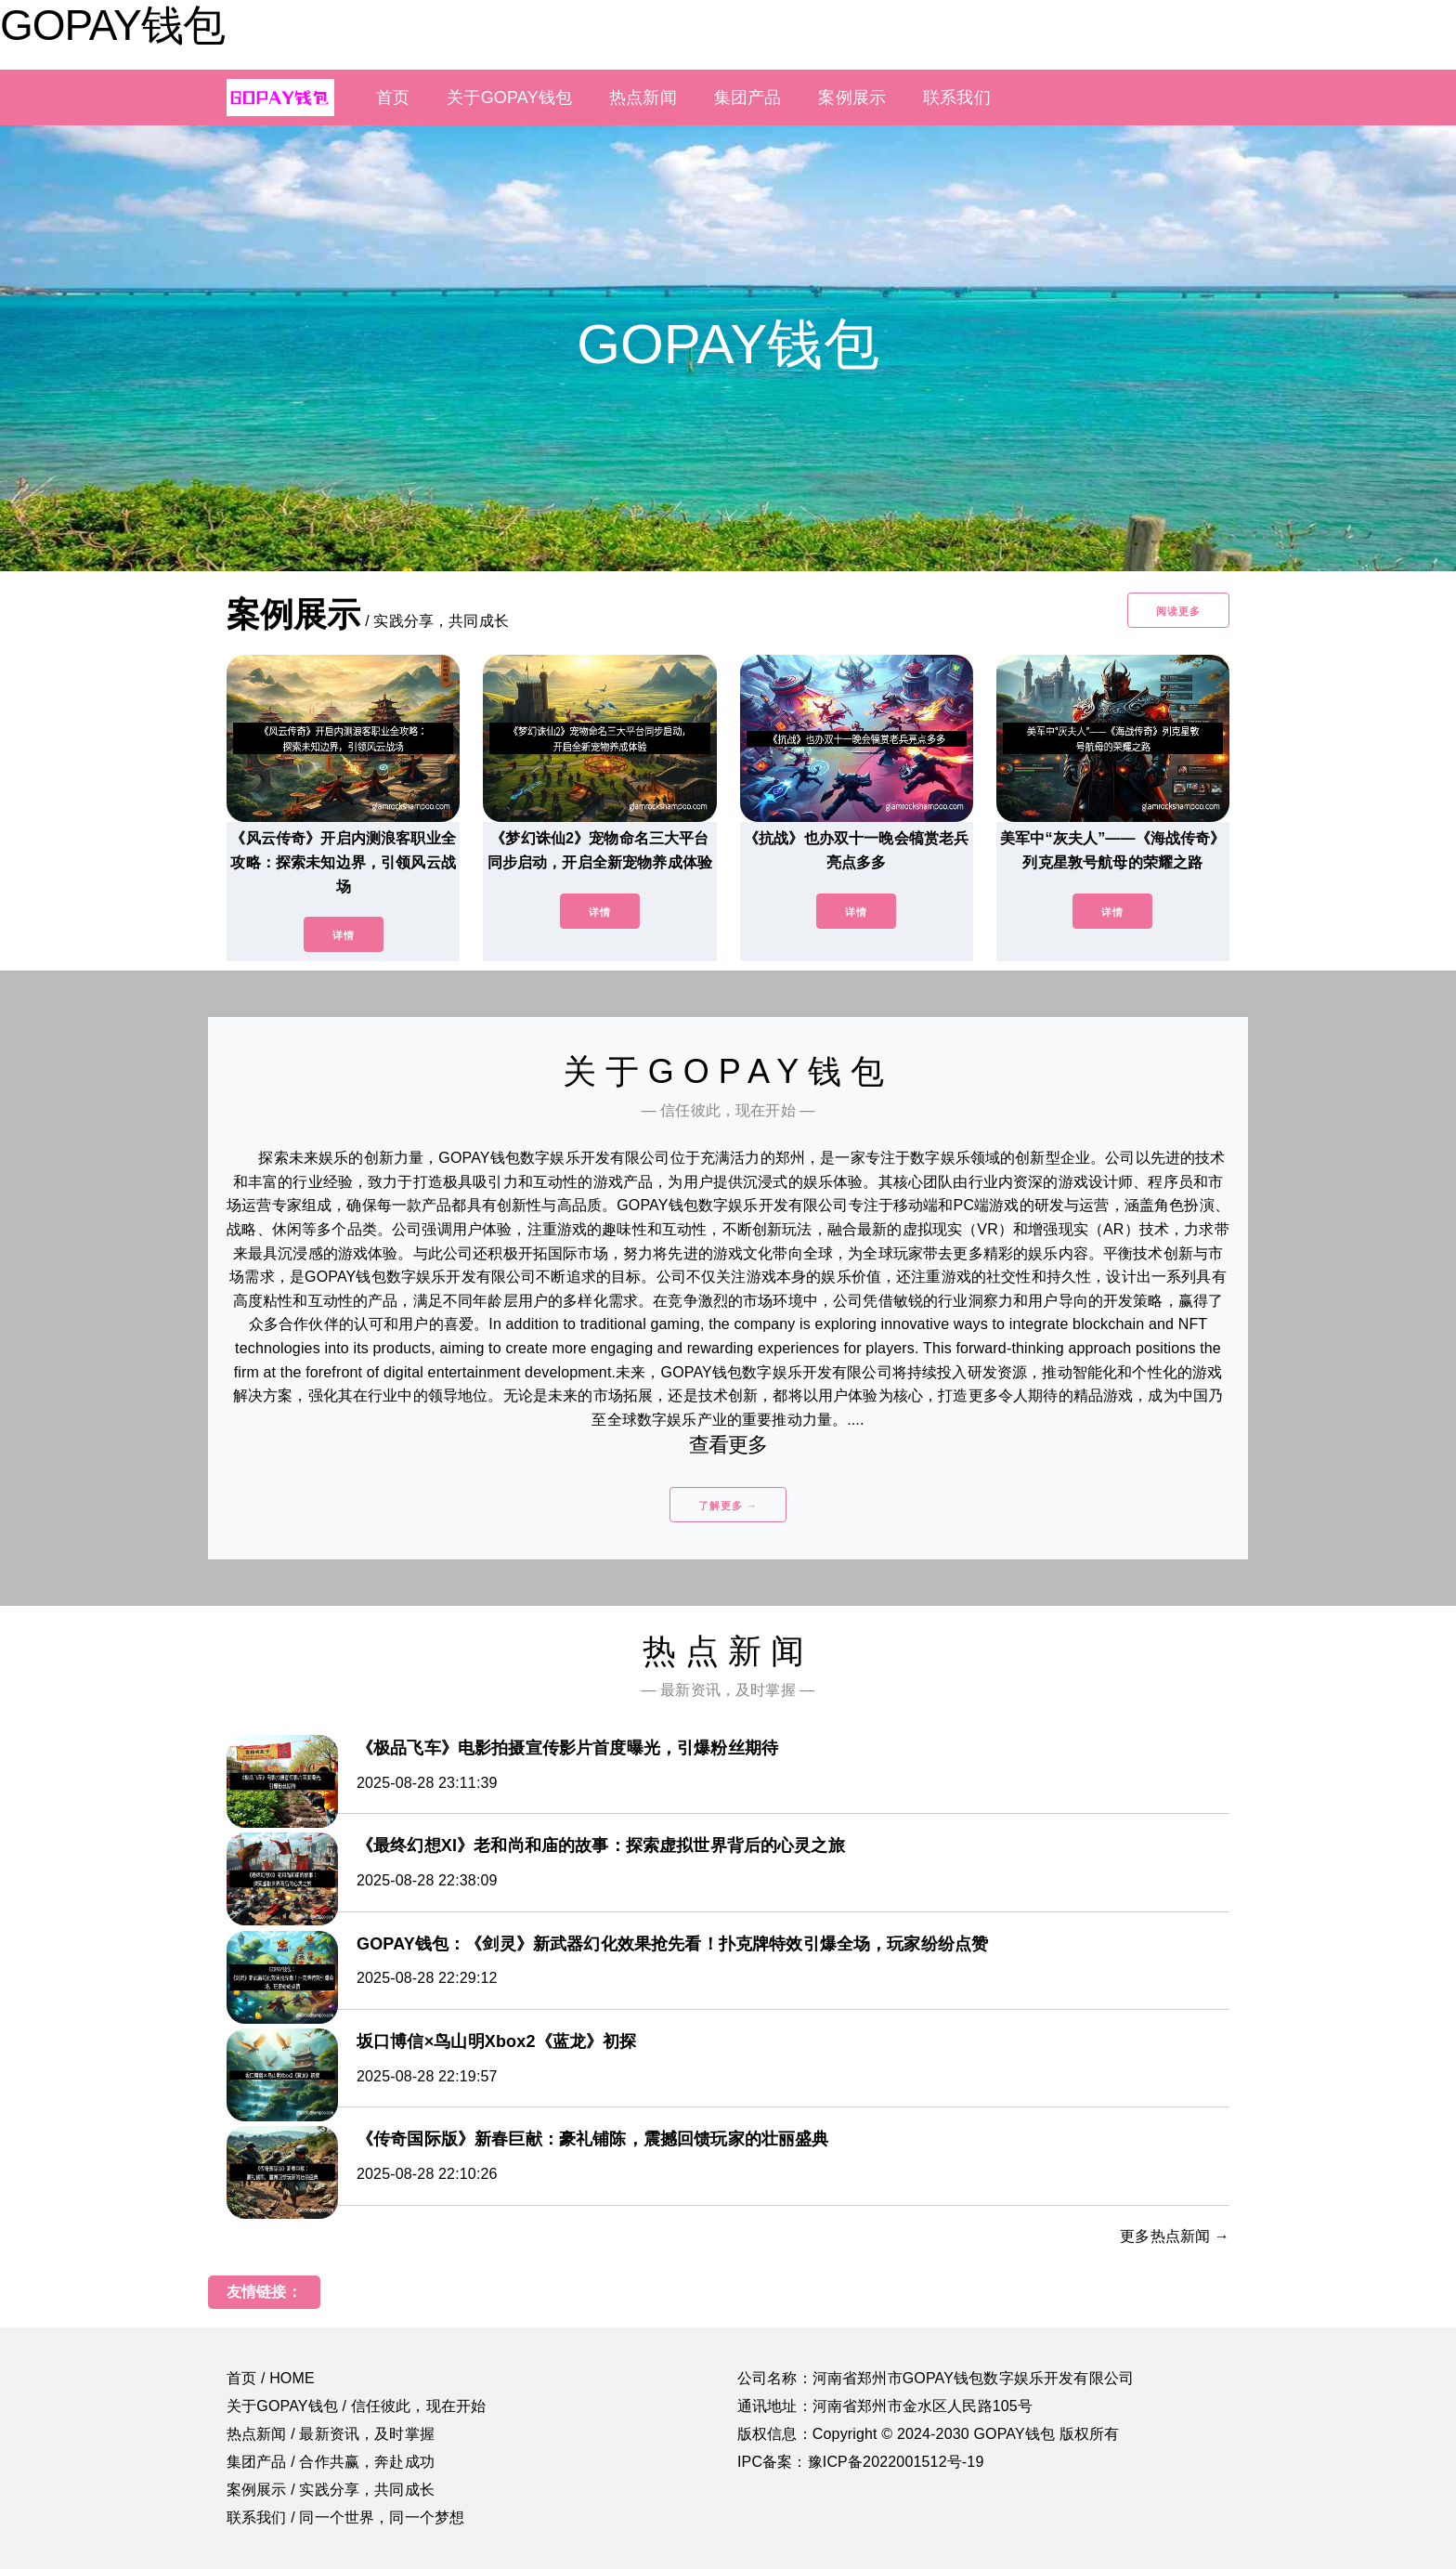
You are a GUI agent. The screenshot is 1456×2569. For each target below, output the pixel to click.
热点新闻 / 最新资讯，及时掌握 (331, 2434)
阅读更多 (1178, 611)
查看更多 (728, 1444)
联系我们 (957, 97)
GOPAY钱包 (112, 25)
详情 (343, 935)
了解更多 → (728, 1505)
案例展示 (852, 97)
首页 (393, 97)
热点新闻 (643, 97)
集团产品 (748, 97)
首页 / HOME (271, 2378)
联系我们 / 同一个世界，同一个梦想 (345, 2517)
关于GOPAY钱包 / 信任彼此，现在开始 (356, 2406)
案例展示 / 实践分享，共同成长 (331, 2489)
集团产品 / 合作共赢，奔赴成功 (331, 2462)
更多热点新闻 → (1174, 2236)
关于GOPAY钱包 (509, 97)
